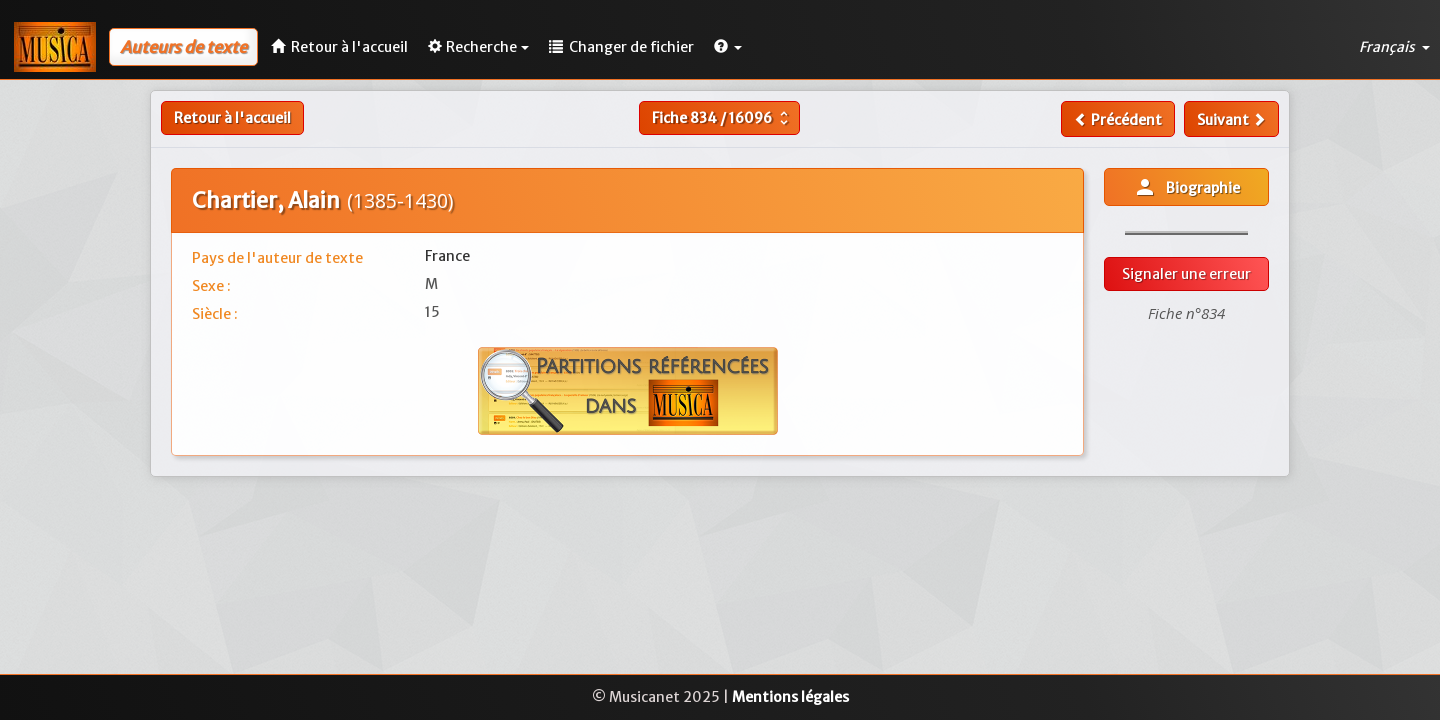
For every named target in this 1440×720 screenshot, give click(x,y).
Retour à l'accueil (232, 118)
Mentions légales (790, 697)
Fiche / (722, 118)
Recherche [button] (478, 47)
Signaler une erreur (1186, 274)
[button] (728, 47)
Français (1394, 47)
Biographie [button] (1186, 187)
